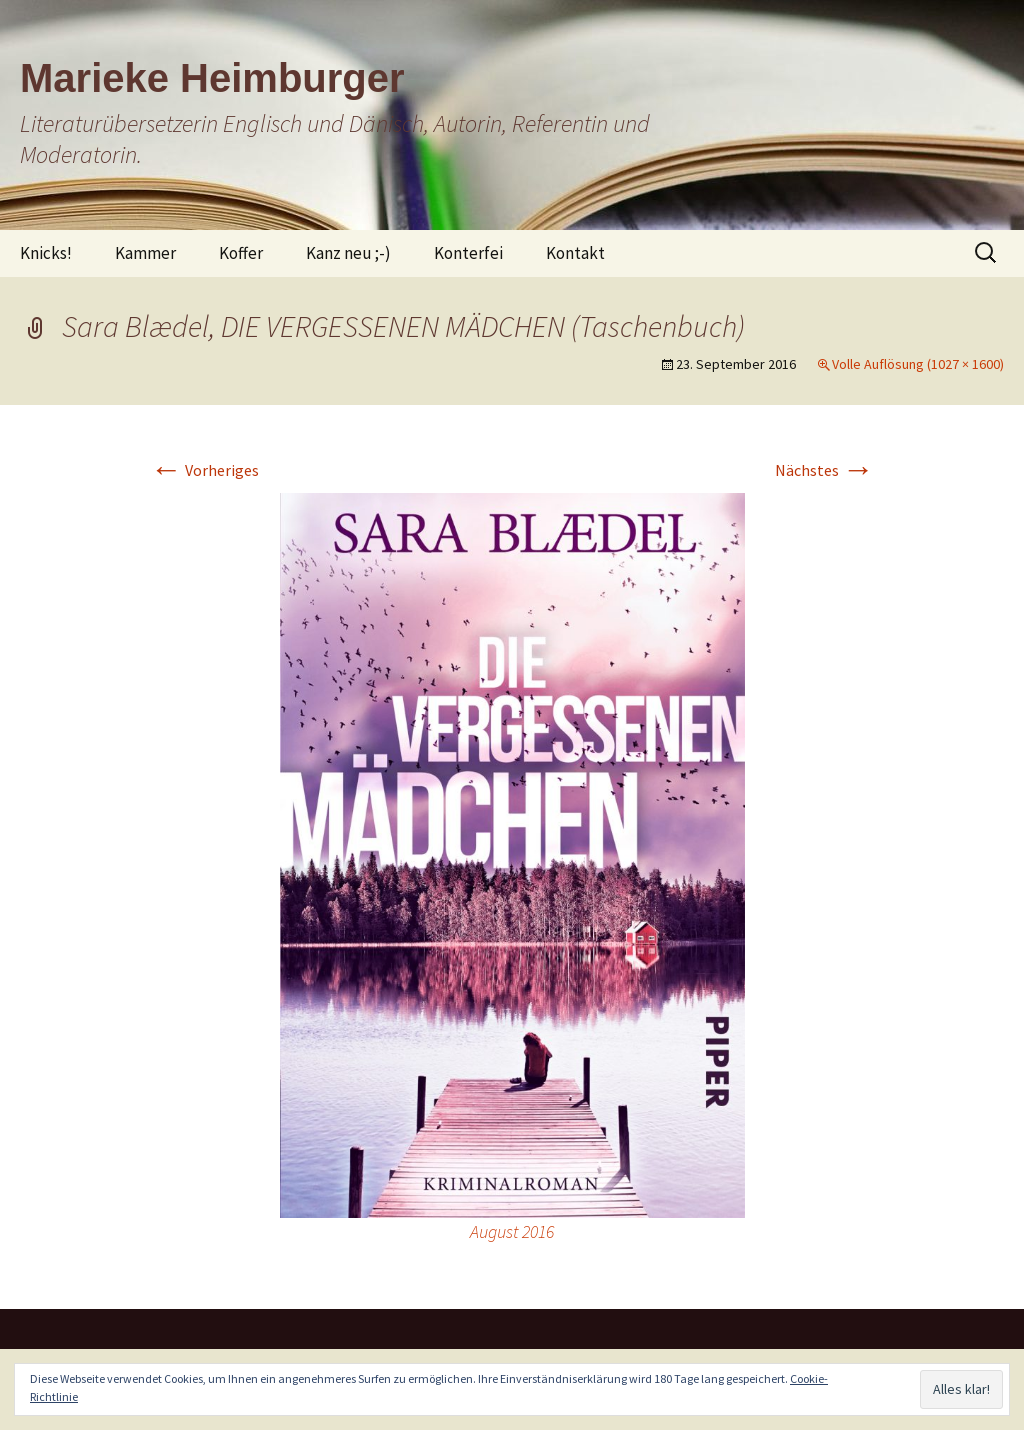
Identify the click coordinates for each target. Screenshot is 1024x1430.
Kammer (145, 253)
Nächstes (824, 470)
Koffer (241, 253)
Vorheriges (204, 470)
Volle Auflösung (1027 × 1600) (918, 364)
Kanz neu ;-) (348, 253)
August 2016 (512, 1231)
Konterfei (468, 253)
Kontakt (575, 253)
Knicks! (46, 253)
